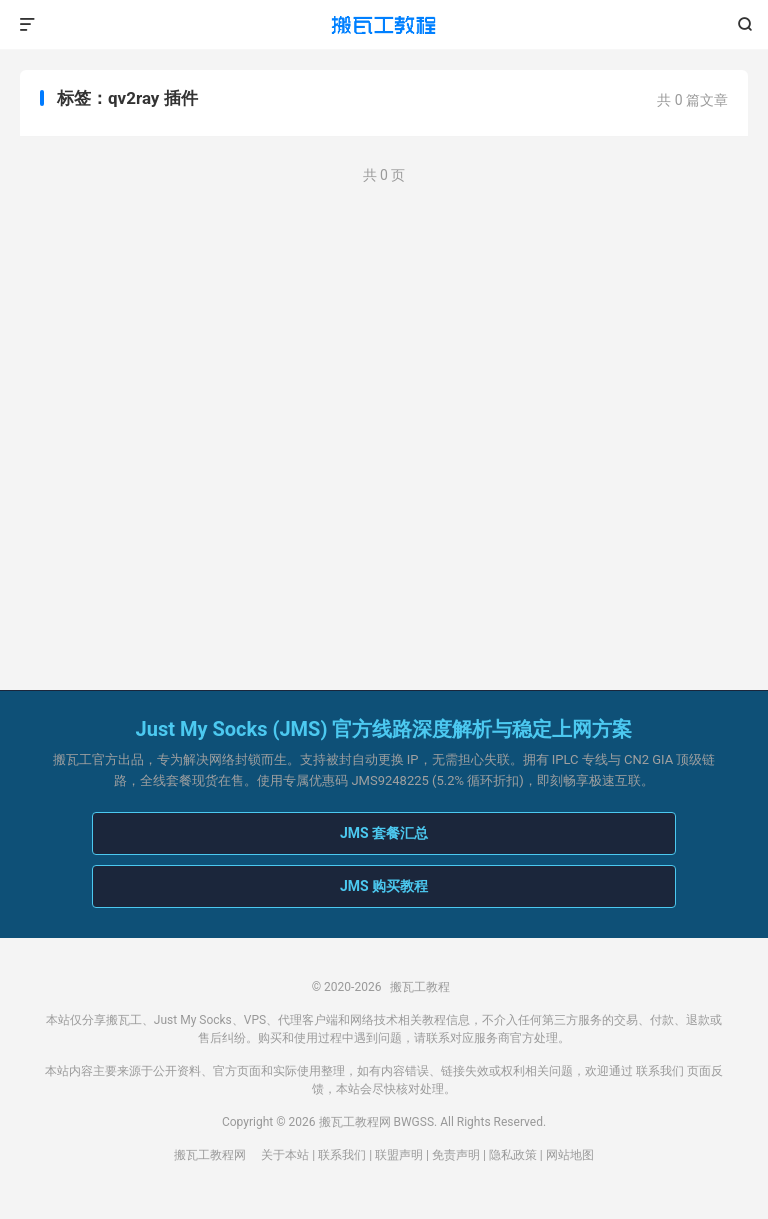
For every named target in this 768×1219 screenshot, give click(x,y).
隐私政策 (513, 1155)
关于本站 (285, 1155)
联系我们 (660, 1071)
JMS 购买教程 (384, 886)
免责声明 (456, 1155)
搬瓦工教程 (383, 25)
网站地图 (570, 1155)
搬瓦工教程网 (210, 1155)
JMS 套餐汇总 (384, 833)
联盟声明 (399, 1155)
